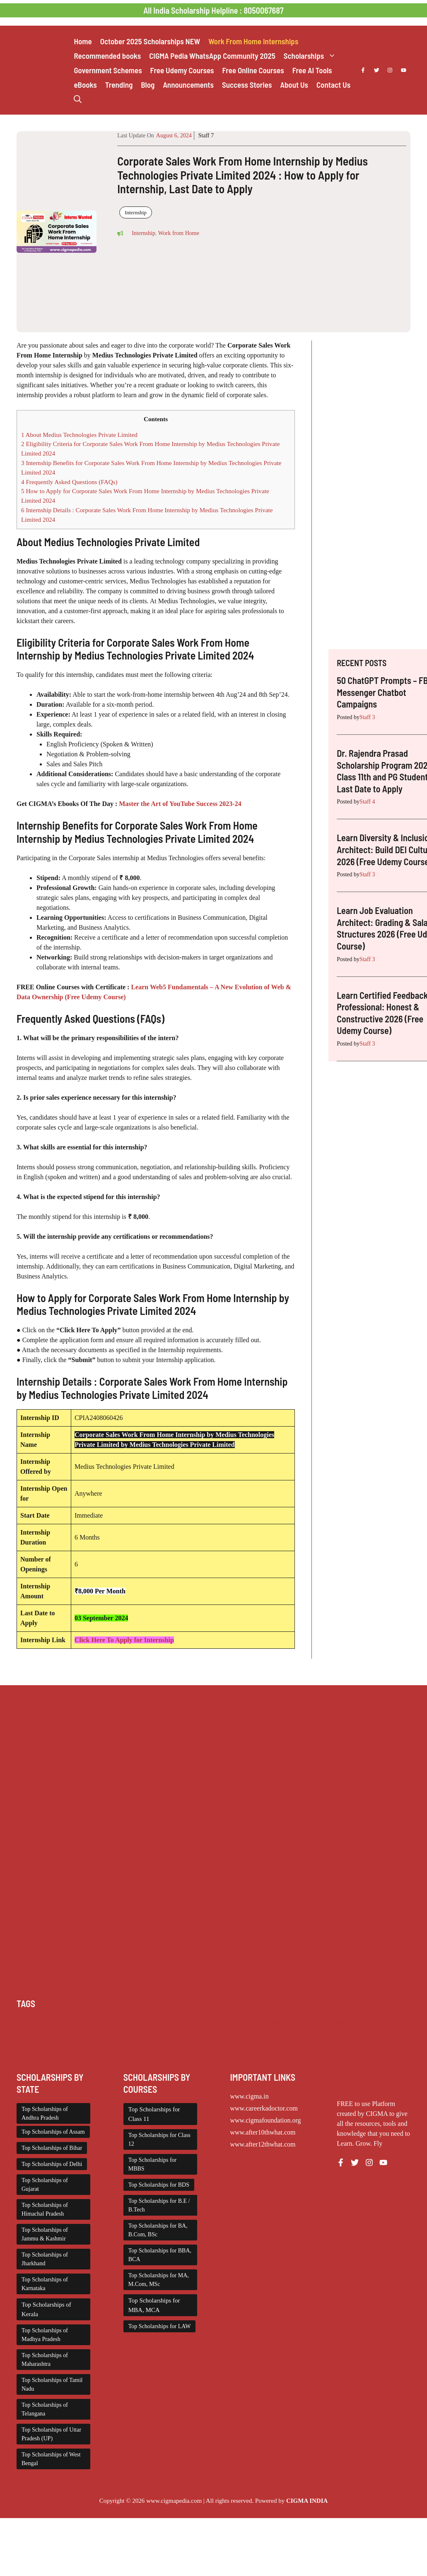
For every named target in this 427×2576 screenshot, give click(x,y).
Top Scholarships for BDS (158, 2185)
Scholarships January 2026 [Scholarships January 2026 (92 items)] (195, 2042)
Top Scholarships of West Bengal (51, 2458)
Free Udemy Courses (182, 70)
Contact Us (333, 84)
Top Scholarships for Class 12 (159, 2139)
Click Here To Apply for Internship (124, 1639)
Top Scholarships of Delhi (52, 2164)
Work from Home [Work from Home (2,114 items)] (224, 2052)
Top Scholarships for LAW (159, 2326)
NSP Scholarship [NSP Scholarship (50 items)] (215, 2032)
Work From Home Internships (253, 41)
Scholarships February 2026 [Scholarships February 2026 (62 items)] (125, 2042)
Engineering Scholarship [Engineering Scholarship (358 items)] (292, 2022)
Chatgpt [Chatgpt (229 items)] (55, 2022)
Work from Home (178, 233)
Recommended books (107, 55)
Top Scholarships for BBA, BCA (159, 2254)
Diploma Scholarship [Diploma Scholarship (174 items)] (232, 2022)
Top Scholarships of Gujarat (45, 2184)
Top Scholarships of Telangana (45, 2409)
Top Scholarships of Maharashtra (45, 2359)
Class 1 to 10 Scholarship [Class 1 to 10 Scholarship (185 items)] (100, 2022)
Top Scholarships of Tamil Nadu (52, 2384)
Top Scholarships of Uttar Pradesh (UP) (51, 2434)
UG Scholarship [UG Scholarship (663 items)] (179, 2052)
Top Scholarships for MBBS (152, 2164)
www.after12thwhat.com (263, 2144)
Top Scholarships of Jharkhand (45, 2259)
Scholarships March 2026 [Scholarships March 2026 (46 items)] (263, 2042)
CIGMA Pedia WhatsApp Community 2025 (212, 55)
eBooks (85, 84)
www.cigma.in (249, 2096)
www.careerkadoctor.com (264, 2108)
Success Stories (247, 84)
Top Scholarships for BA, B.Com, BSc (158, 2230)
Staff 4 (367, 802)
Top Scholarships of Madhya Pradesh (45, 2334)
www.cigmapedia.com (174, 2500)
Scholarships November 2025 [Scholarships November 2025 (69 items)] (52, 2052)
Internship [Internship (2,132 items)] (84, 2032)
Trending (119, 84)
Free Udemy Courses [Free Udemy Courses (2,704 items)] (42, 2032)
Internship (136, 212)
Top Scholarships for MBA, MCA (154, 2305)
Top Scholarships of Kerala (46, 2309)
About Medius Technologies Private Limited (79, 434)
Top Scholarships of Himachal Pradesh (45, 2209)
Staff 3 (367, 717)
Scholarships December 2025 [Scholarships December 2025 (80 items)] (52, 2042)
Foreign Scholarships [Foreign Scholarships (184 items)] (351, 2022)
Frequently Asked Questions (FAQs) (69, 481)
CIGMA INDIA (307, 2500)
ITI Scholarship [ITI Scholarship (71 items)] (119, 2032)
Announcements (188, 84)
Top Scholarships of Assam (53, 2132)
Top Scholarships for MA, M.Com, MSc (158, 2279)
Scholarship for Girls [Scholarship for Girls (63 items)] (307, 2032)
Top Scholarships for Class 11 (154, 2114)
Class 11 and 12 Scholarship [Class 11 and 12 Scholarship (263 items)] (169, 2022)
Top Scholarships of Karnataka (45, 2283)
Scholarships (312, 55)
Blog (147, 84)
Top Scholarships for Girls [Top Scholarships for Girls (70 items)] (124, 2052)
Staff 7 (206, 135)
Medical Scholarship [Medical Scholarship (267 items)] (167, 2032)
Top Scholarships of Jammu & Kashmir (45, 2234)
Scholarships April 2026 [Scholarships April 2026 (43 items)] (365, 2032)
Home (83, 41)
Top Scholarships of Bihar (52, 2148)
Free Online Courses (253, 70)
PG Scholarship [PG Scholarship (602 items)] (259, 2032)
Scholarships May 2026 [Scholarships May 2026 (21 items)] (326, 2042)
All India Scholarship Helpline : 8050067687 (213, 10)
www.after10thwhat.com (263, 2132)
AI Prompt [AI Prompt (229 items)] (29, 2022)
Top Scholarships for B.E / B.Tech (159, 2205)
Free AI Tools (312, 70)
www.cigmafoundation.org (265, 2120)
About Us (294, 84)
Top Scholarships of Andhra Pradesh (45, 2113)
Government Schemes (108, 70)
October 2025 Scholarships (150, 41)
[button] (78, 99)
